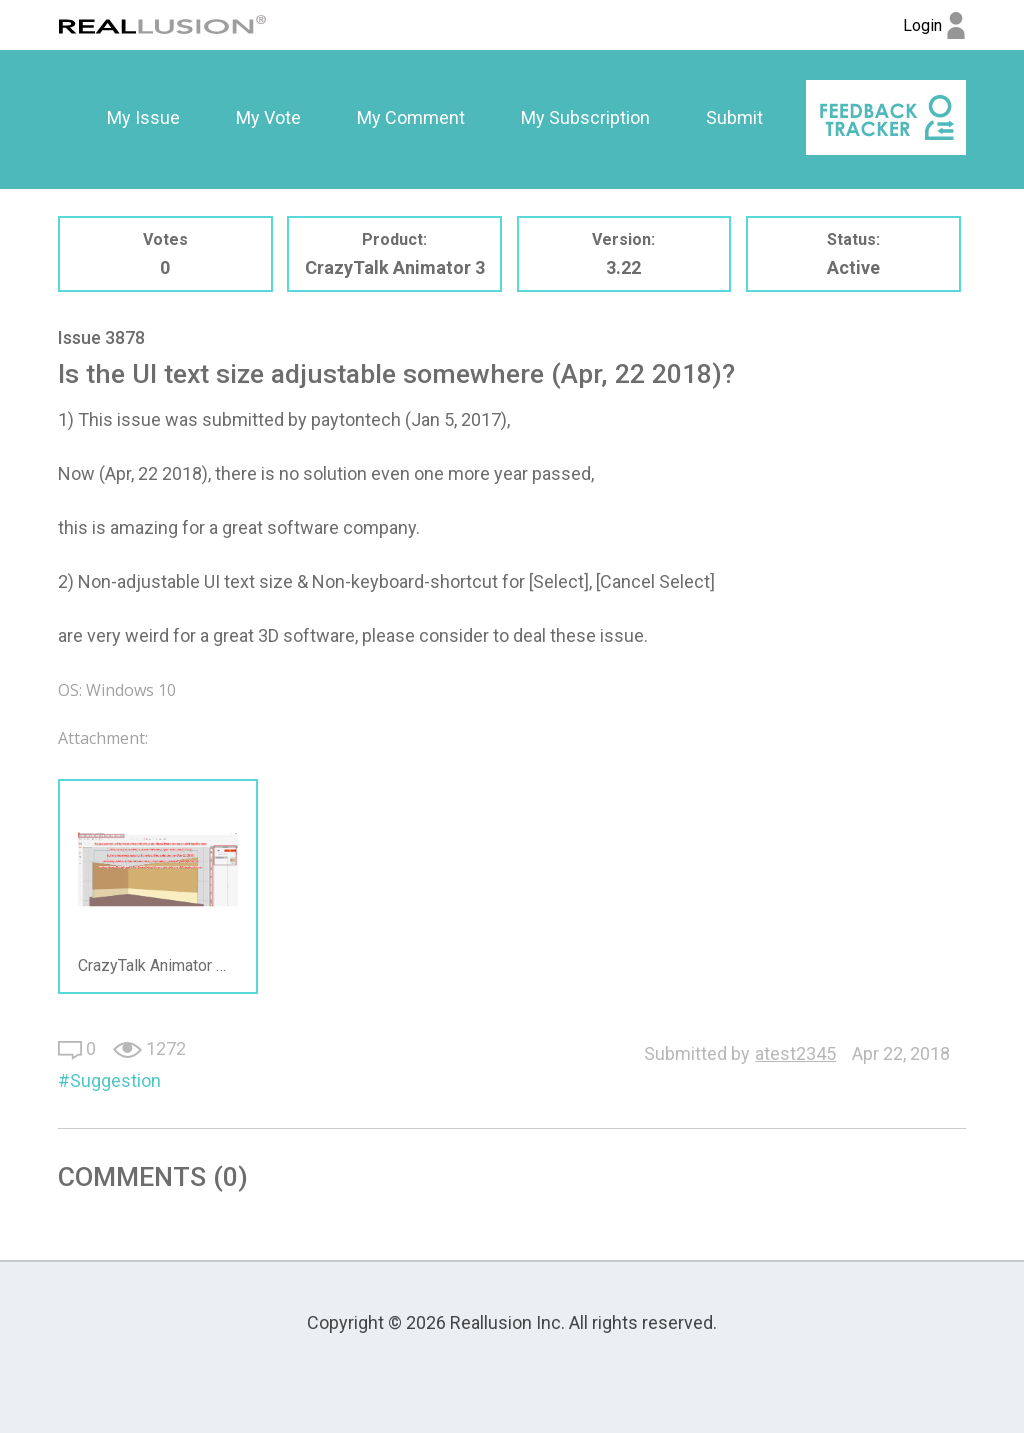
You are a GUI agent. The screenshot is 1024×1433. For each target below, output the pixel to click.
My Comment (411, 117)
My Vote (268, 117)
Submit (734, 117)
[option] (143, 118)
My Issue (143, 117)
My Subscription (585, 117)
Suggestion (115, 1080)
